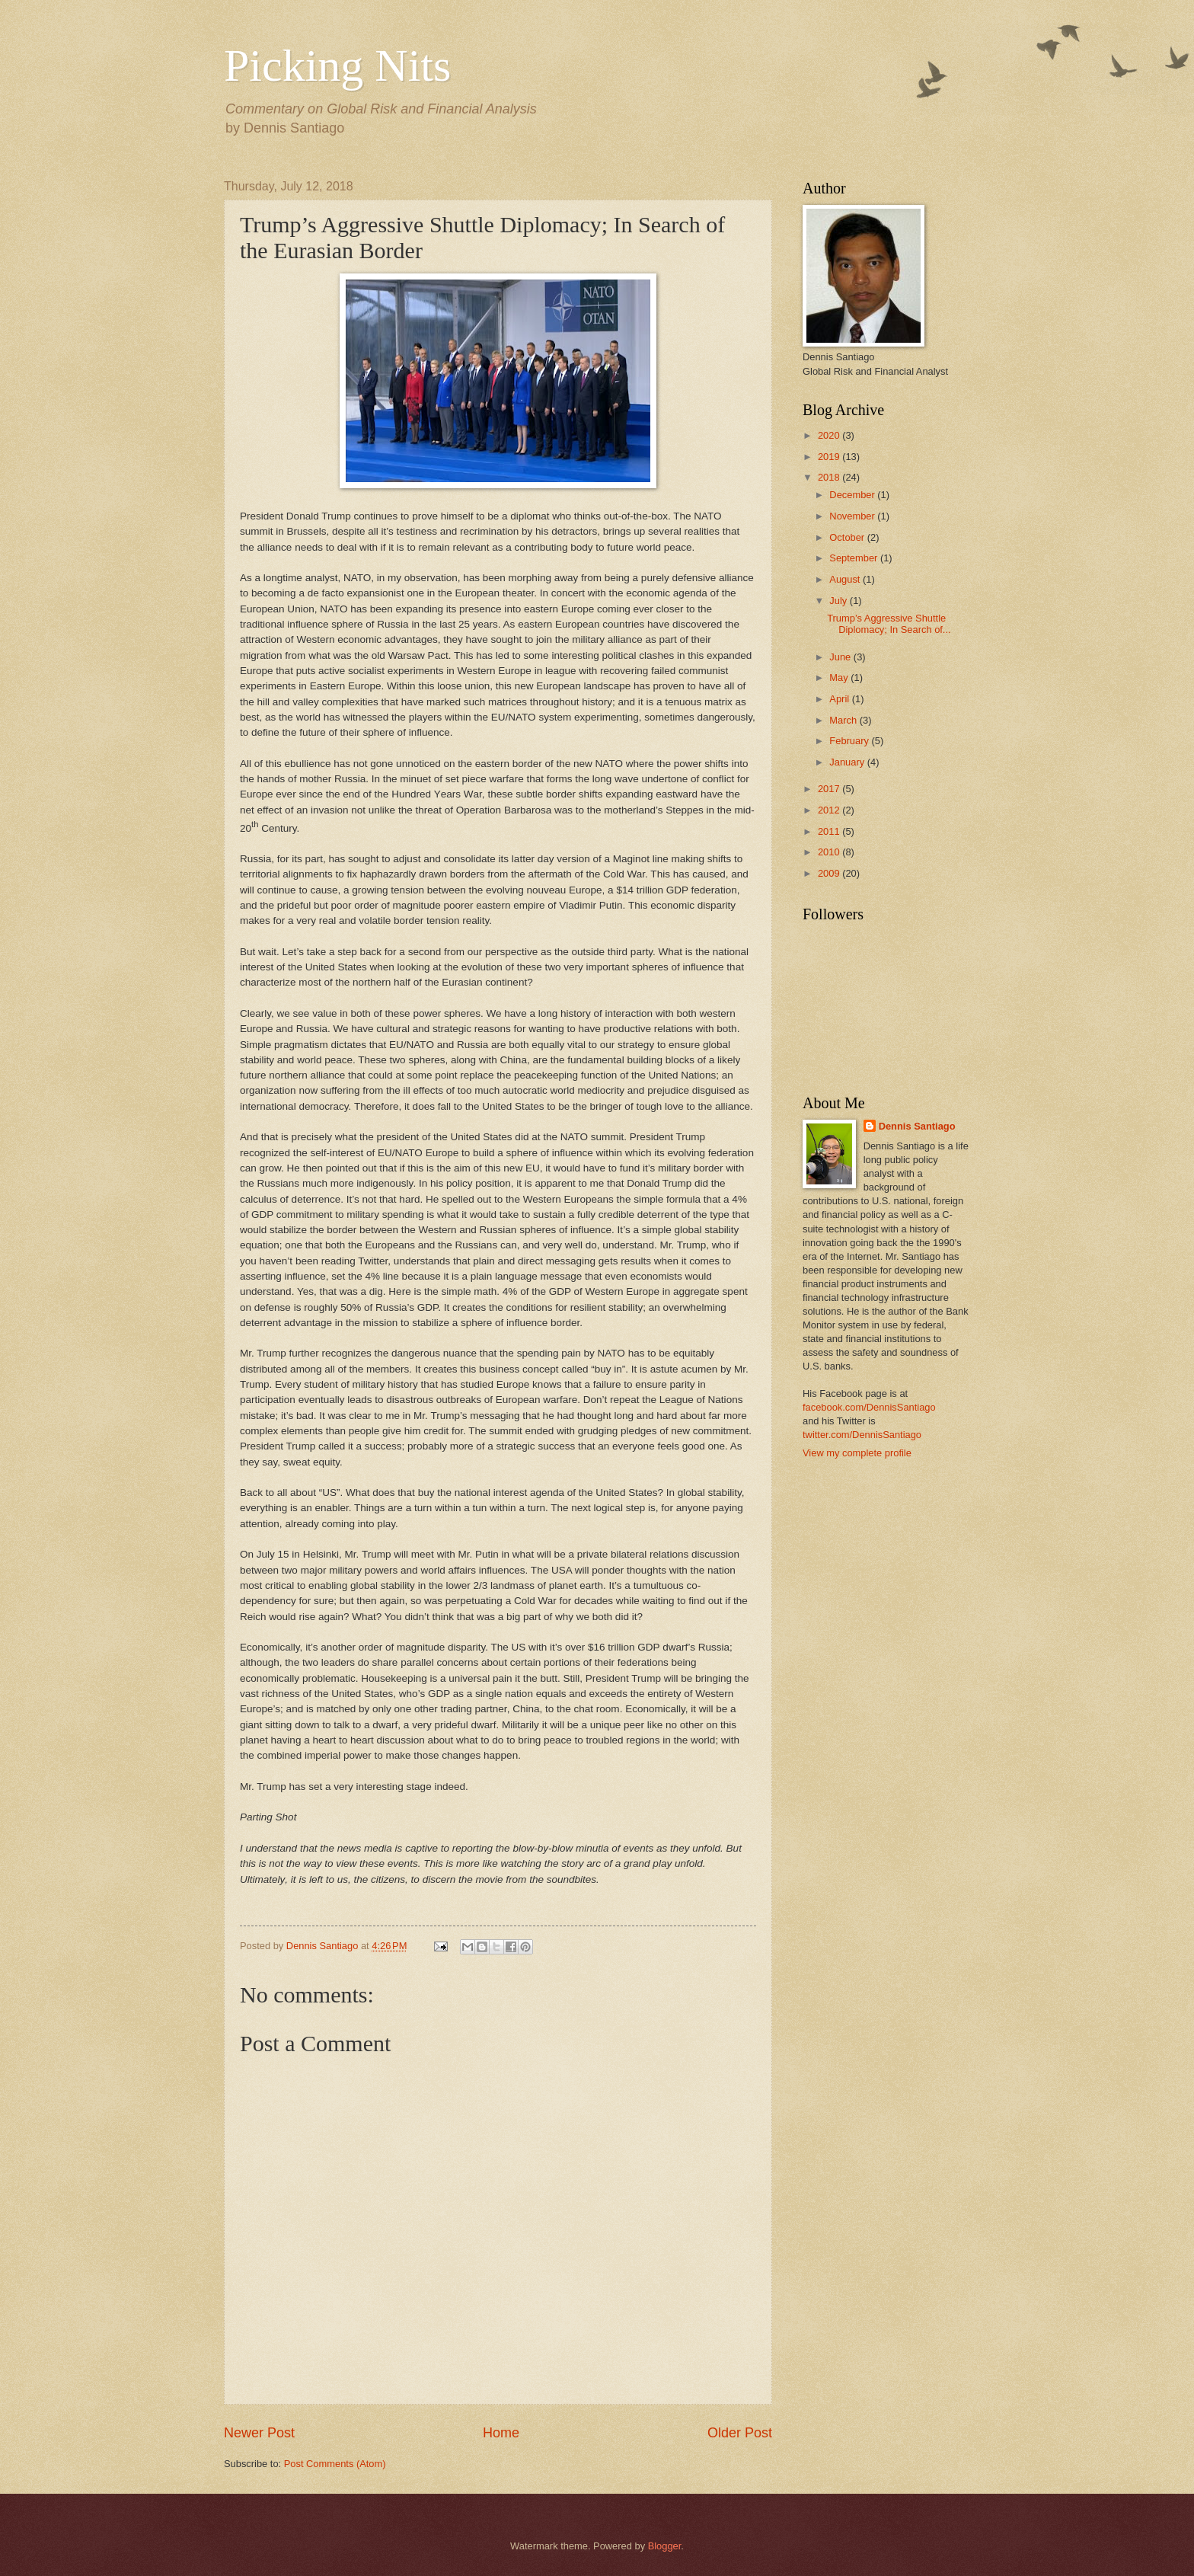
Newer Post (259, 2432)
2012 (830, 810)
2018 (830, 477)
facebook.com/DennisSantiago (869, 1407)
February (850, 740)
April (840, 699)
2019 (830, 456)
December (853, 494)
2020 (830, 435)
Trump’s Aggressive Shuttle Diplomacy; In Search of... (888, 623)
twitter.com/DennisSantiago (862, 1434)
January (848, 762)
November (853, 516)
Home (501, 2432)
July (839, 600)
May (840, 677)
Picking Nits (337, 65)
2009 (830, 873)
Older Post (739, 2432)
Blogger (665, 2546)
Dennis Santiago (917, 1126)
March (844, 720)
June (841, 657)
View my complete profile (857, 1453)
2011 (830, 831)
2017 (830, 788)
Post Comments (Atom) (335, 2463)
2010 (830, 852)
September (854, 558)
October (848, 537)
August (846, 579)
